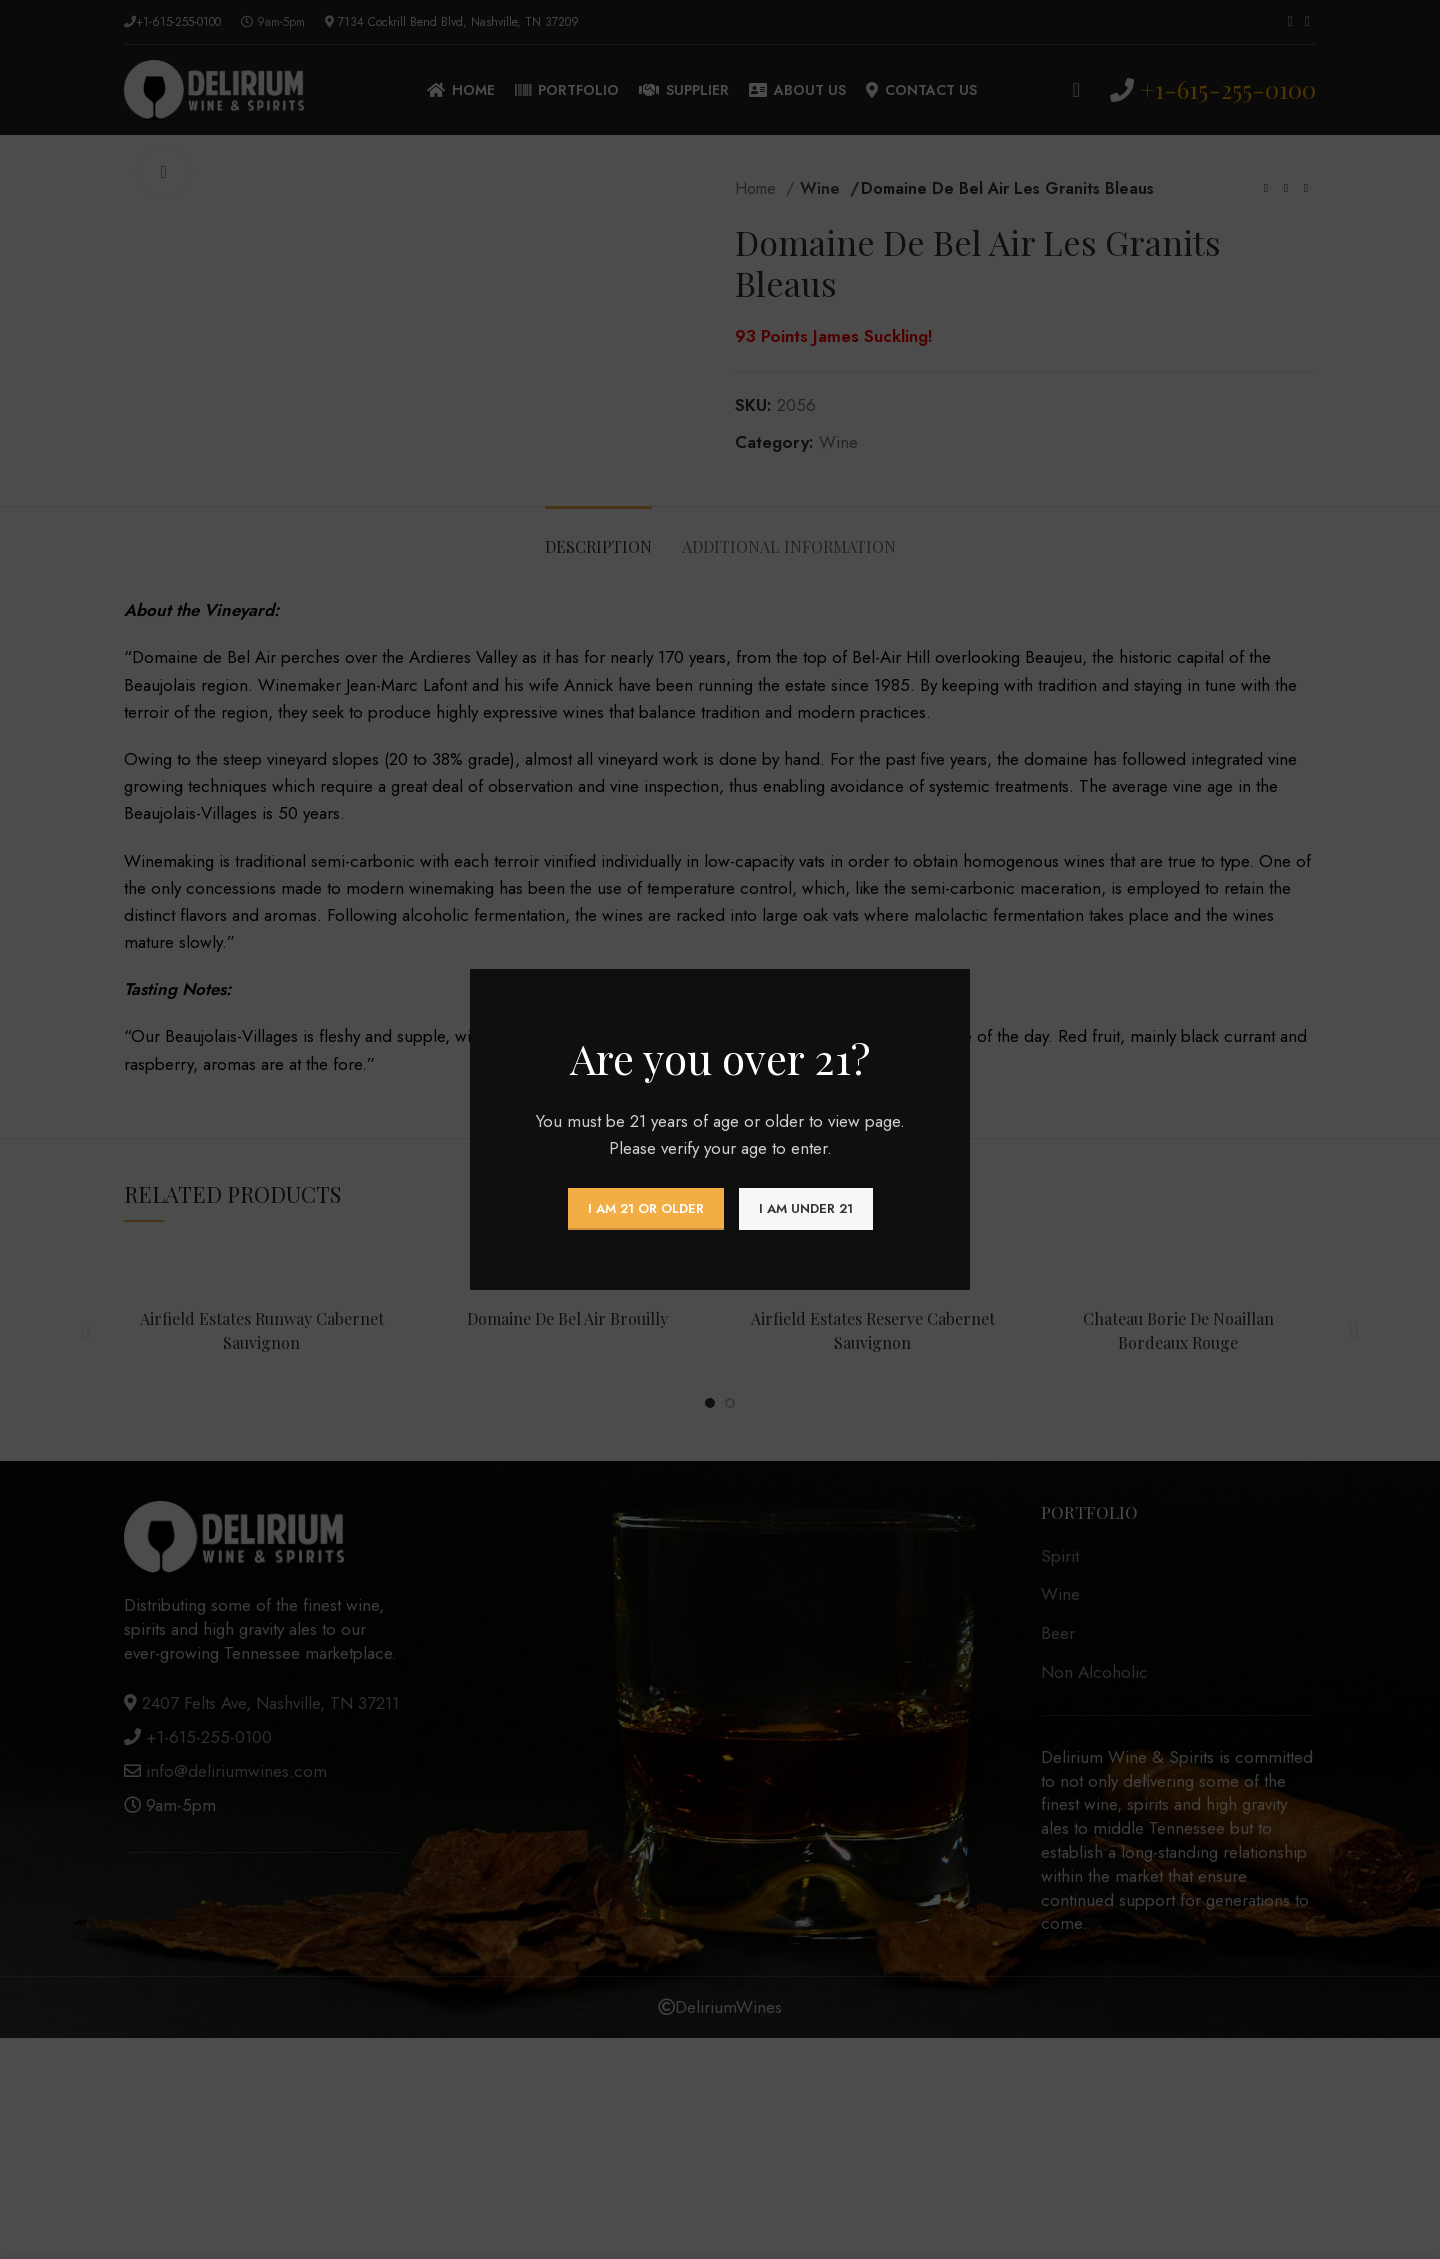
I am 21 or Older (646, 1208)
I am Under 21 (806, 1208)
